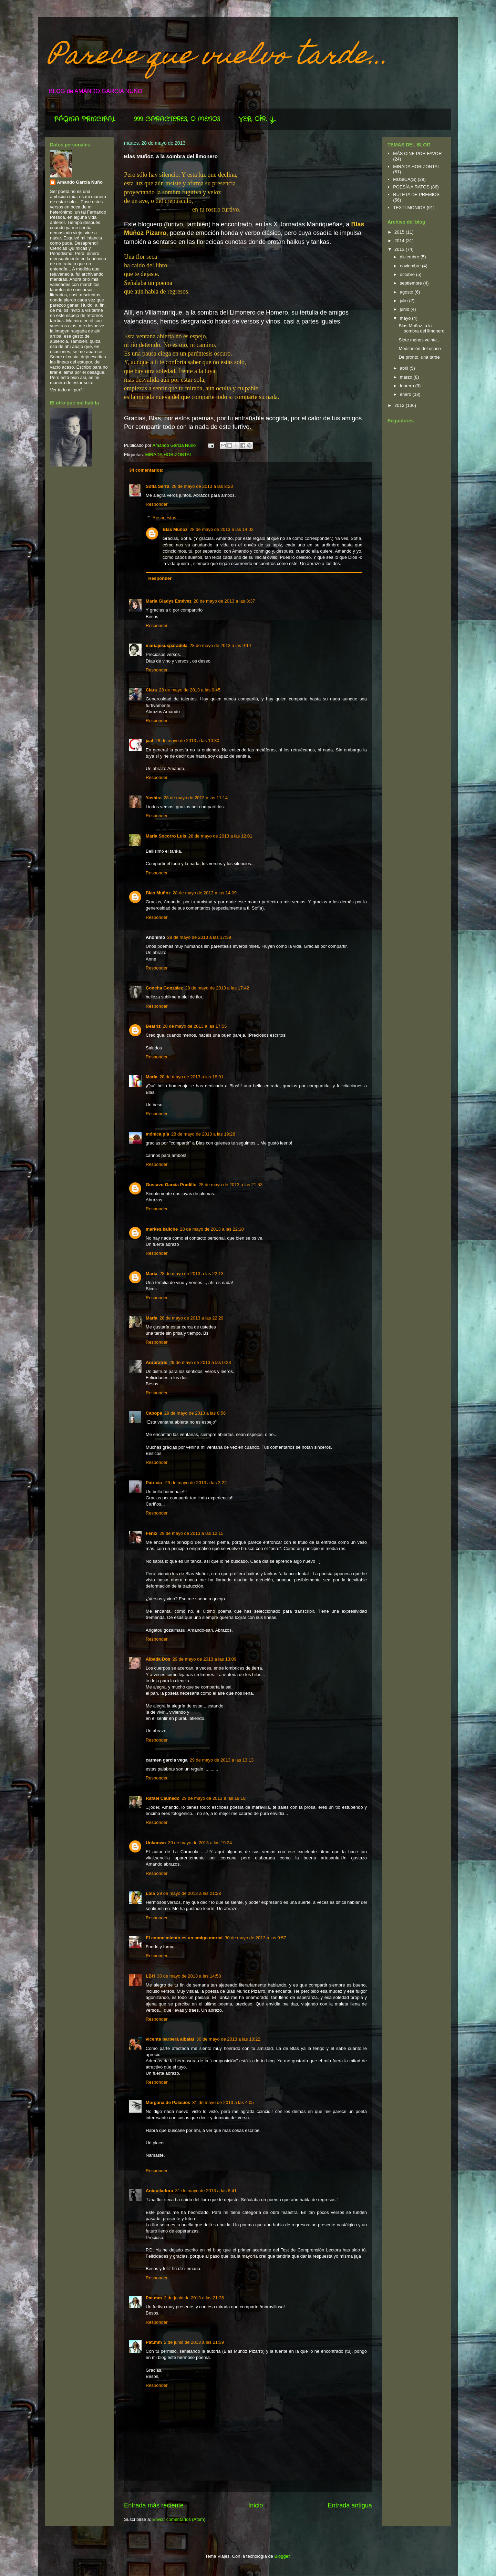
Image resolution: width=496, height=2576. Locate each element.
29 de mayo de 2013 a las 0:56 (195, 1413)
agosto (407, 292)
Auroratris (156, 1362)
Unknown (156, 1842)
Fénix (151, 1533)
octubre (408, 274)
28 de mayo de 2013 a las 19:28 (203, 1134)
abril (405, 368)
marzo (407, 377)
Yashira (154, 797)
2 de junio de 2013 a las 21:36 (194, 2297)
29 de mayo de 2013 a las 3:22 (196, 1482)
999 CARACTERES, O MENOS (177, 119)
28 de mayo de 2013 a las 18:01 (191, 1076)
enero (406, 394)
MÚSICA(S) (404, 179)
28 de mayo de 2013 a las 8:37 (224, 601)
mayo (406, 318)
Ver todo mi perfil (67, 389)
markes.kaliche (162, 1229)
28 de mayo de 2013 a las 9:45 (190, 689)
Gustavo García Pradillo (171, 1184)
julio (404, 300)
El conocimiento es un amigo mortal (184, 1937)
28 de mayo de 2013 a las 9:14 (220, 645)
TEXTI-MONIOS (409, 207)
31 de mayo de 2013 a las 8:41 (206, 2190)
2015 (400, 232)
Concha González (164, 988)
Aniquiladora (159, 2190)
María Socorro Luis (166, 836)
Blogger (281, 2556)
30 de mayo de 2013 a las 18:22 (228, 2039)
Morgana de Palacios (168, 2102)
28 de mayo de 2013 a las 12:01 (220, 836)
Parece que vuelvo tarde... (218, 57)
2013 (400, 249)
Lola (150, 1893)
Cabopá (154, 1413)
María (151, 1076)
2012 (400, 405)
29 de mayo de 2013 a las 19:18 (214, 1798)
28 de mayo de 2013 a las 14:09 (205, 892)
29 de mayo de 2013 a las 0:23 (200, 1362)
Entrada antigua (350, 2505)
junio (405, 309)
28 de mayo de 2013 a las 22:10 (212, 1229)
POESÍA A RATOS (411, 186)
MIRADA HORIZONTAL (168, 454)
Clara (151, 689)
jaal (149, 740)
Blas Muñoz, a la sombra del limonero (421, 328)
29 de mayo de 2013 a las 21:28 (189, 1893)
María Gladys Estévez (169, 601)
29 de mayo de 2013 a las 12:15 (191, 1533)
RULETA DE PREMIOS (416, 194)
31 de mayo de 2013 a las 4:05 (223, 2102)
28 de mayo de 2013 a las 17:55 (195, 1026)
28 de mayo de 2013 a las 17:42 (217, 988)
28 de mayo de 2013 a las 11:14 (196, 797)
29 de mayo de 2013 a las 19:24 (200, 1842)
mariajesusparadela (166, 645)
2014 (400, 240)
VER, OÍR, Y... (257, 119)
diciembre (410, 256)
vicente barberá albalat (170, 2039)
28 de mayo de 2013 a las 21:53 (230, 1184)
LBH (150, 1976)
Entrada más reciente (154, 2505)
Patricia (154, 1482)
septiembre (411, 283)
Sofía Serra (157, 486)
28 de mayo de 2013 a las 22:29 (191, 1318)
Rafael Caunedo (162, 1798)
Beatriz (153, 1026)
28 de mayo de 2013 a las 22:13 (191, 1273)
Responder (157, 504)
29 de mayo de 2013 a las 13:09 (205, 1659)
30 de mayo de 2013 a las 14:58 (189, 1976)
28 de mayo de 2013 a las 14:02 (221, 529)
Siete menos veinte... (419, 339)
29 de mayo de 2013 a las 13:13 (221, 1760)
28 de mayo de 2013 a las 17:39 (199, 937)
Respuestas (164, 517)
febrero (407, 385)
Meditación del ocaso (420, 348)
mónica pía (157, 1134)
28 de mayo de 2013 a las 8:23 (202, 486)
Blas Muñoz (175, 529)
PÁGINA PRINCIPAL (84, 119)
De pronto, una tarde (419, 357)
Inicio (255, 2505)
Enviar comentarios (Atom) (178, 2519)
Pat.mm (154, 2297)
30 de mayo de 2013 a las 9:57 (255, 1937)
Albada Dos (158, 1659)
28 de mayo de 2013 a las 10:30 (187, 740)
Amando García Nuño (80, 182)
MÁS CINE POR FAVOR (417, 153)
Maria (151, 1273)
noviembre (411, 265)
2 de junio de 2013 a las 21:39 (194, 2342)
